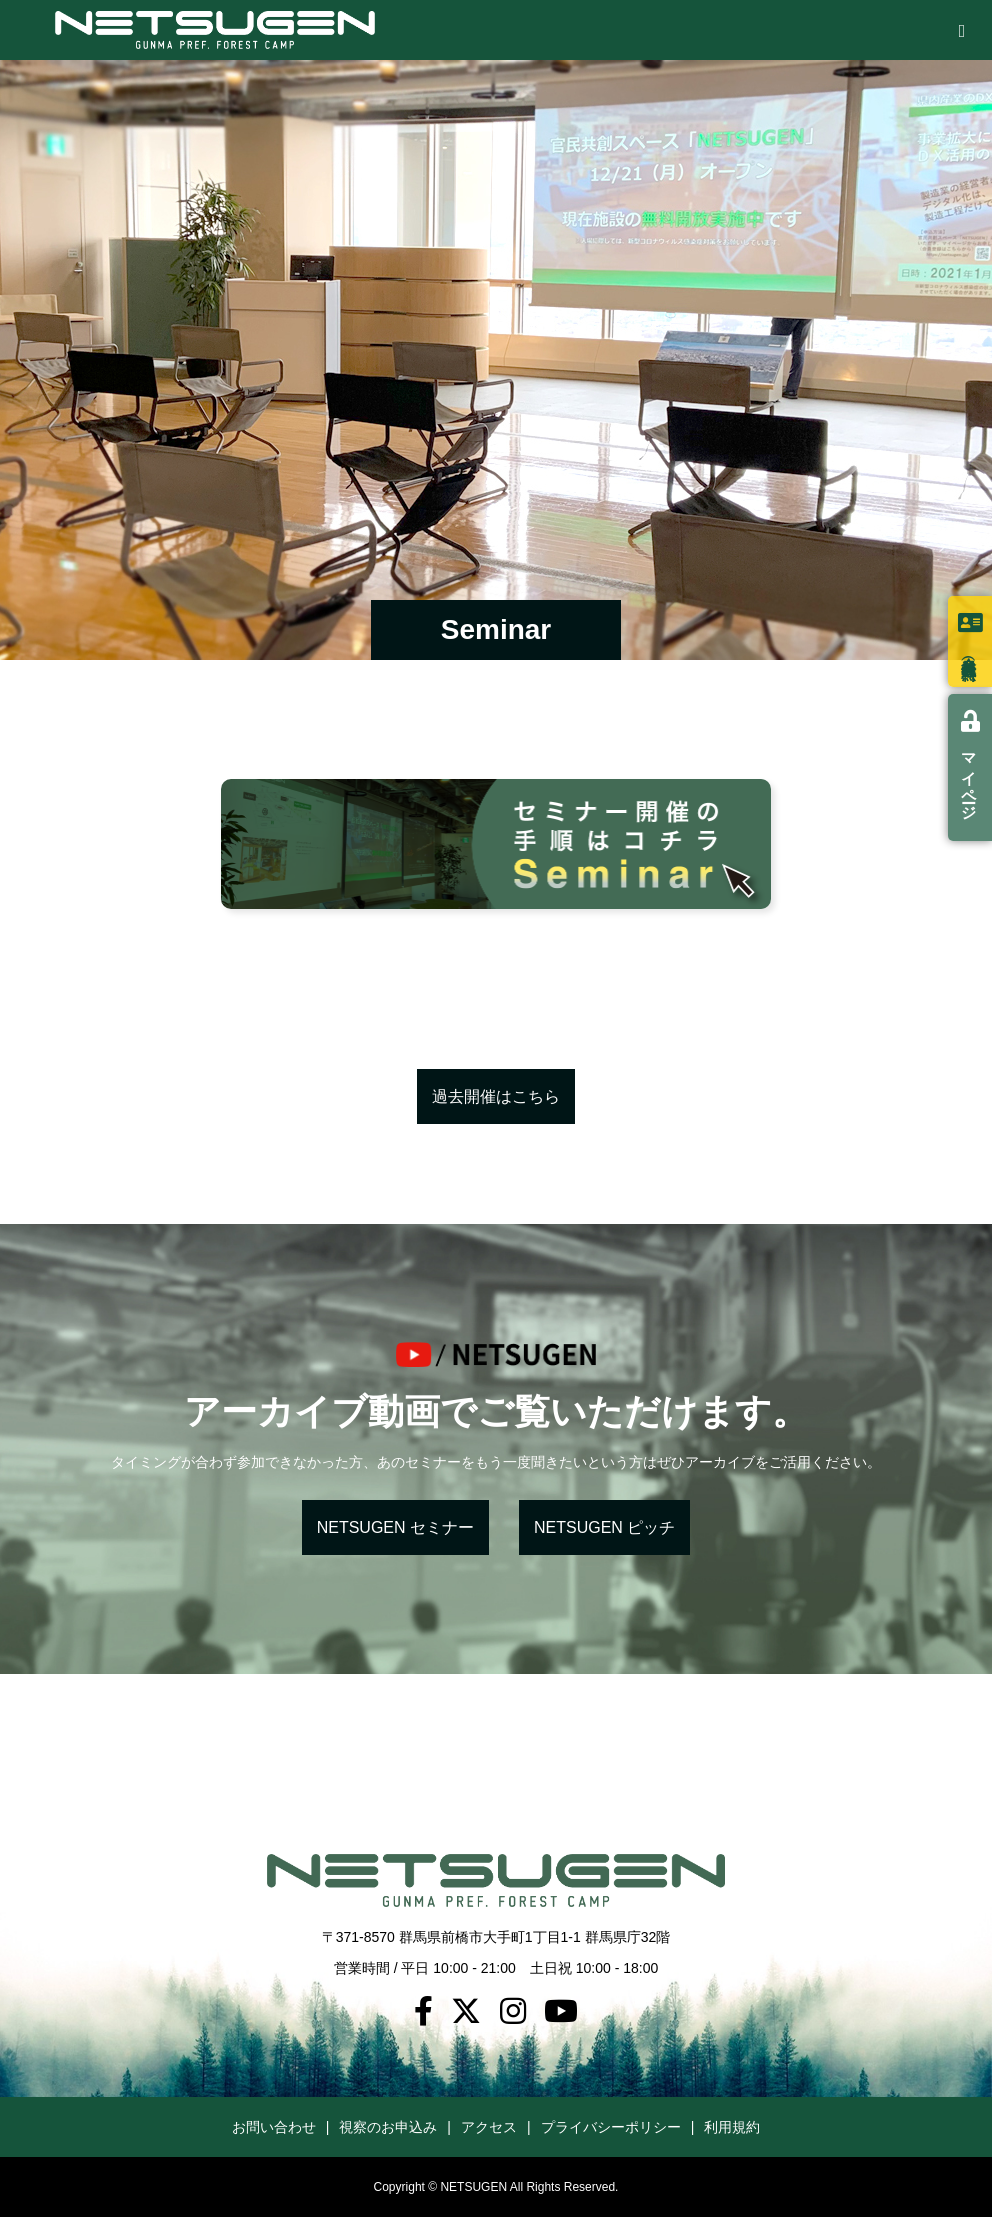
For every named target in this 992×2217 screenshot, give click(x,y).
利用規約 (732, 2127)
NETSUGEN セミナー (395, 1527)
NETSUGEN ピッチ (604, 1527)
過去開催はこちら (496, 1096)
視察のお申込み (388, 2127)
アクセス (489, 2127)
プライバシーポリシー (611, 2127)
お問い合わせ (274, 2127)
